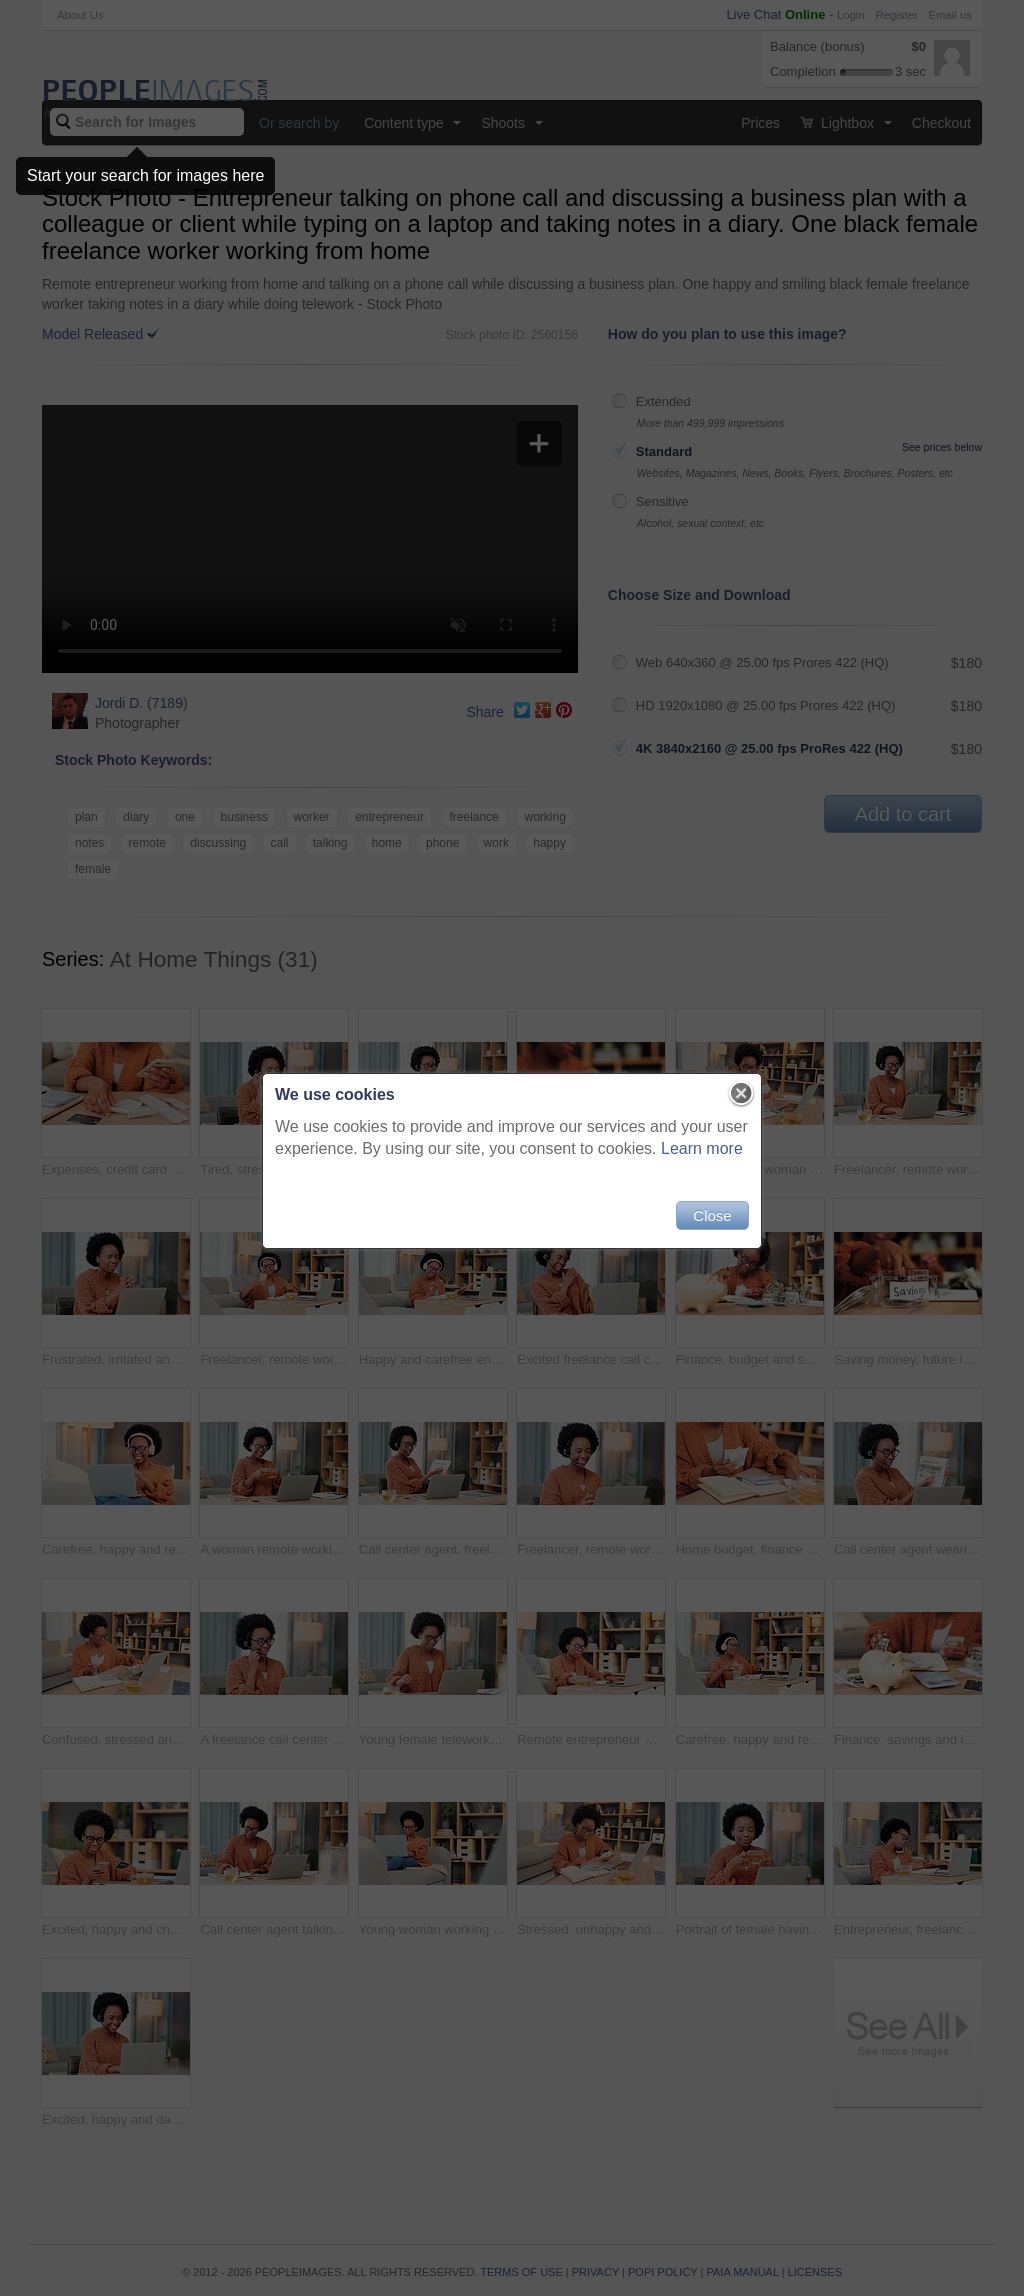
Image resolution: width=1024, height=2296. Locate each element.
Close (712, 1215)
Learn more (702, 1148)
